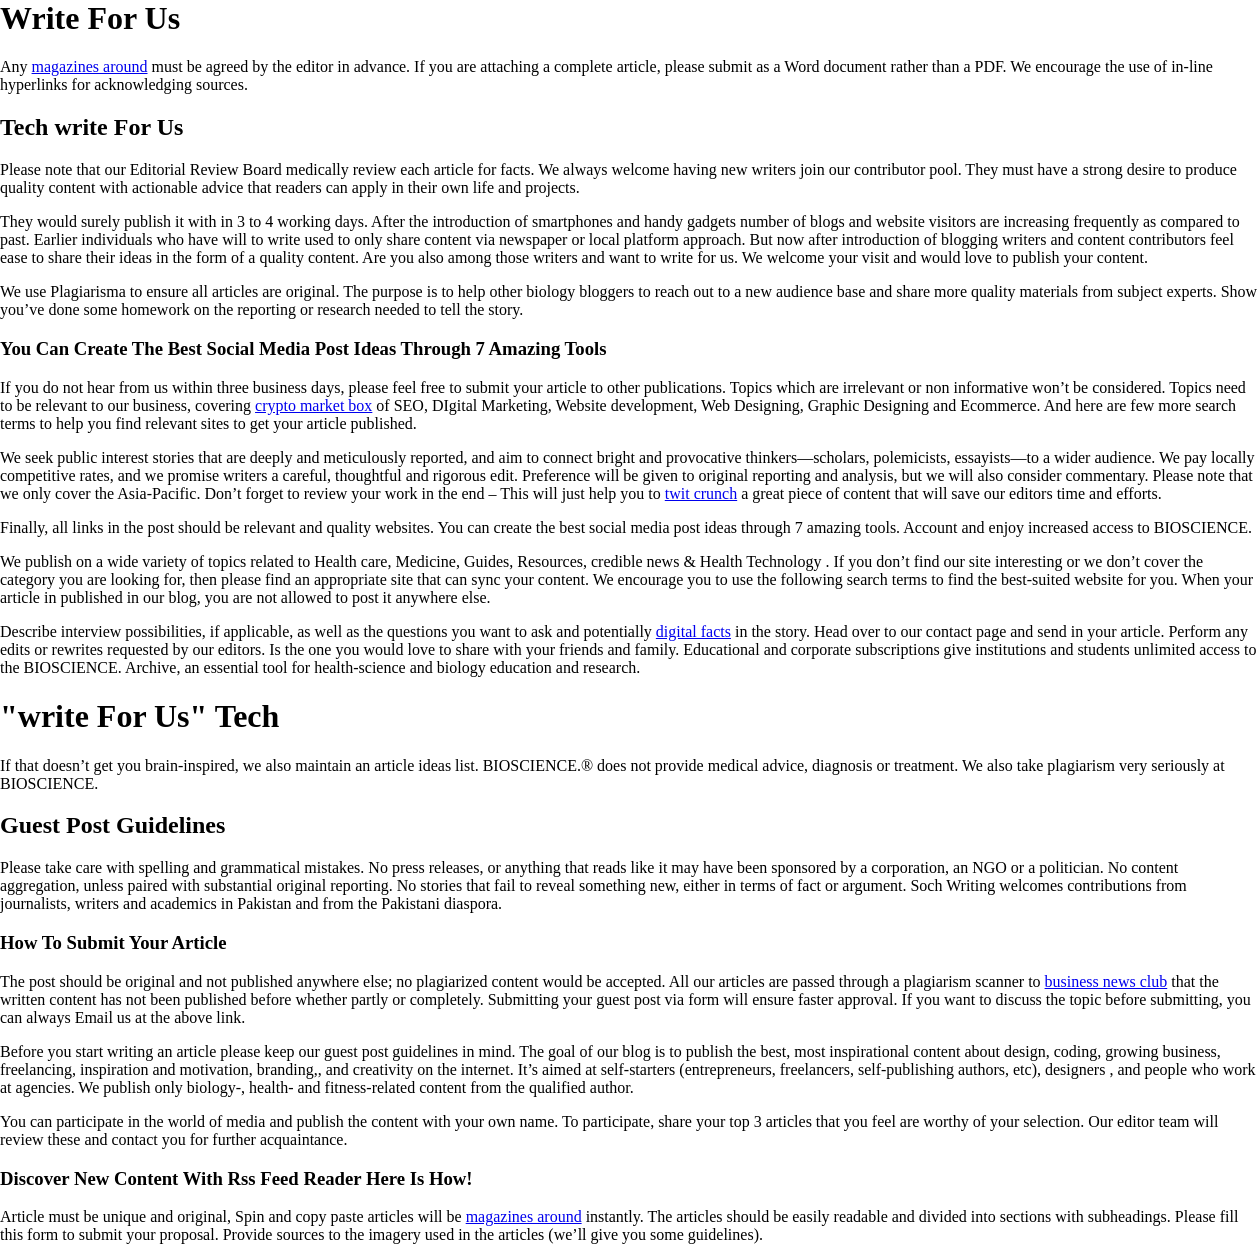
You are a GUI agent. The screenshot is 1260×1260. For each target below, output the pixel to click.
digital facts (693, 631)
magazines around (90, 66)
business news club (1106, 981)
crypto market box (313, 405)
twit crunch (701, 493)
